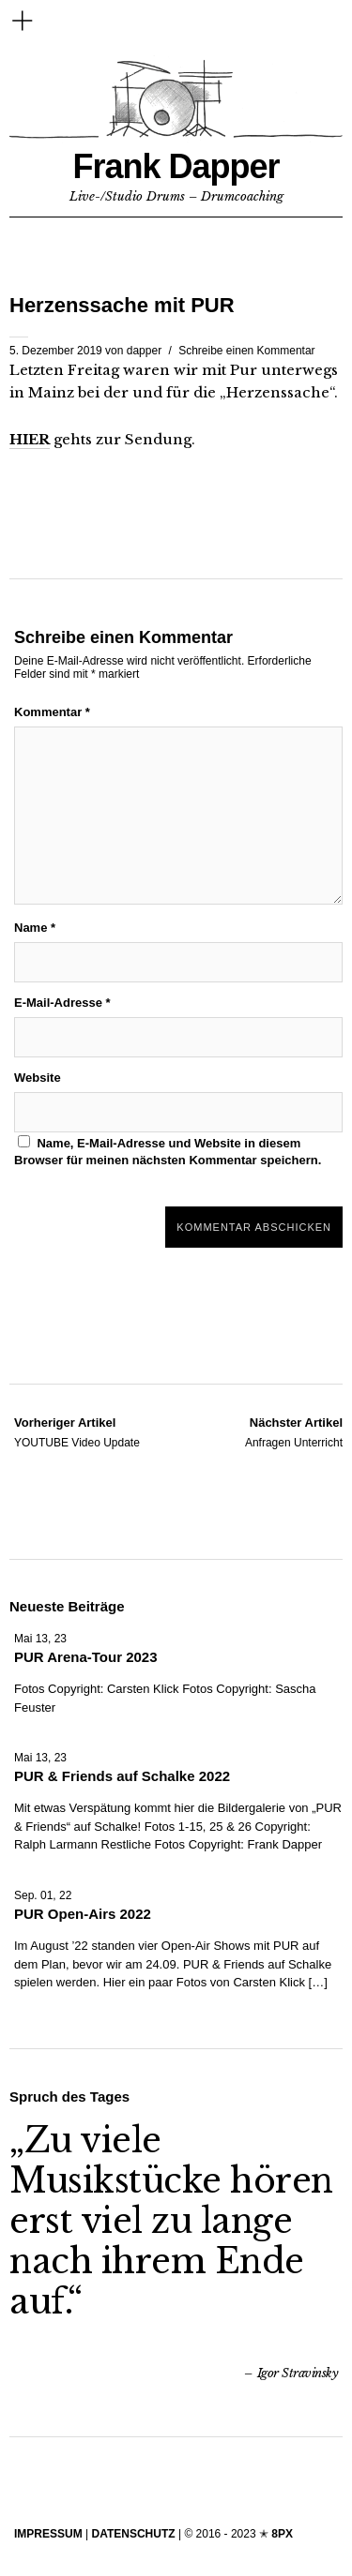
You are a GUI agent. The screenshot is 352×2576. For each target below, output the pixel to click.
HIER (29, 439)
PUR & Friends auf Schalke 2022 (122, 1776)
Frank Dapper (175, 166)
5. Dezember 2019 (55, 350)
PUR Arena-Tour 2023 (86, 1657)
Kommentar (52, 712)
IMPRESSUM (48, 2533)
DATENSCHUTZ (133, 2533)
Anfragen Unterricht (294, 1431)
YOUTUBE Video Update (77, 1431)
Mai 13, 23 (40, 1638)
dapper (144, 350)
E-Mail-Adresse (62, 1003)
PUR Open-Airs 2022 (82, 1914)
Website (37, 1078)
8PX (282, 2533)
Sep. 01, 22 (42, 1895)
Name (34, 928)
